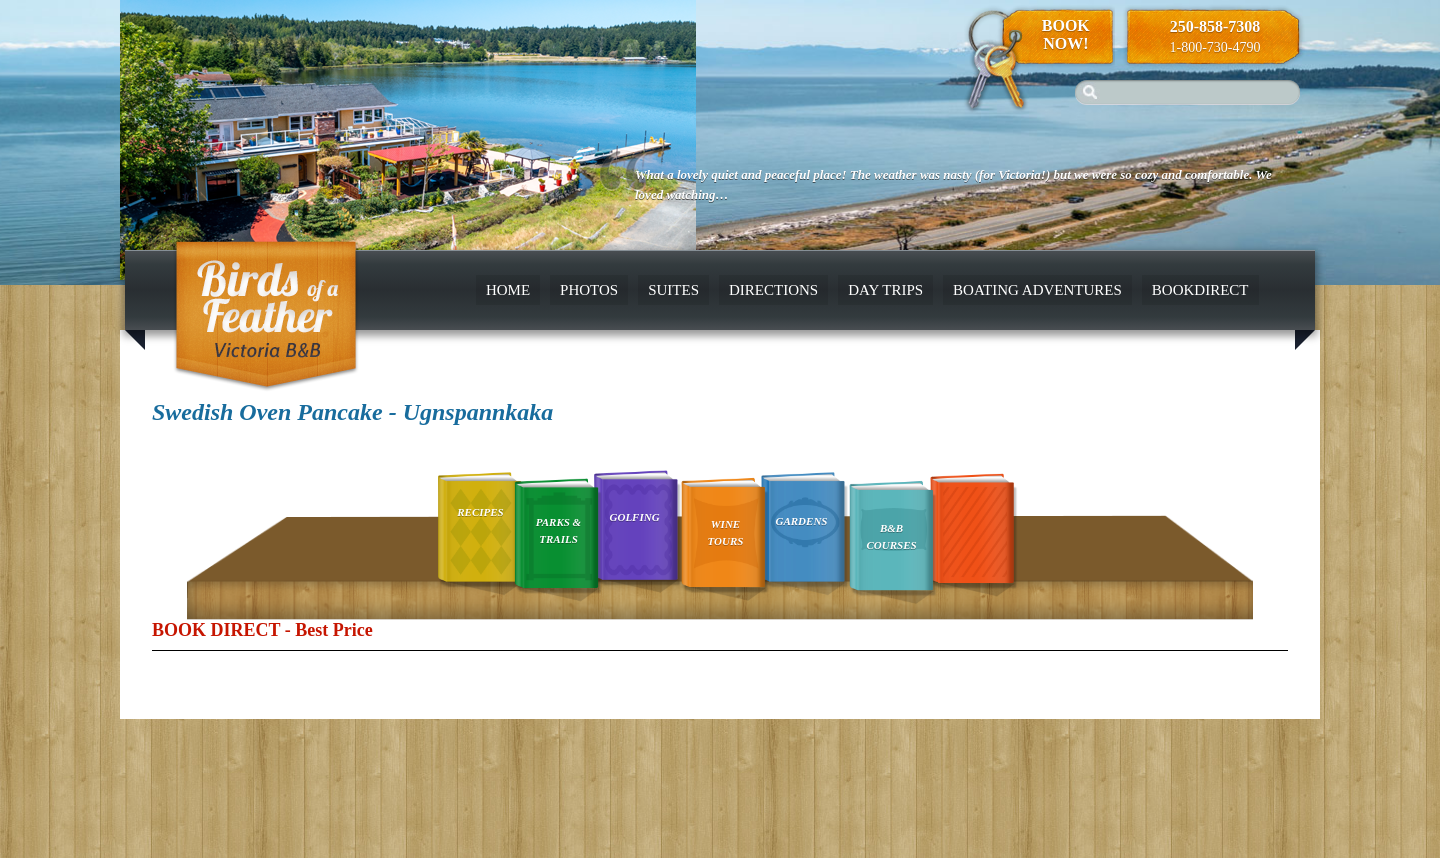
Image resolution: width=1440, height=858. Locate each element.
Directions (773, 290)
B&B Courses (892, 536)
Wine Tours (726, 532)
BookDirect (1200, 290)
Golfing (635, 517)
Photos (589, 290)
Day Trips (885, 290)
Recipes (480, 512)
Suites (673, 290)
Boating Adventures (1037, 290)
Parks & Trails (558, 530)
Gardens (801, 521)
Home (508, 290)
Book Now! (1066, 34)
